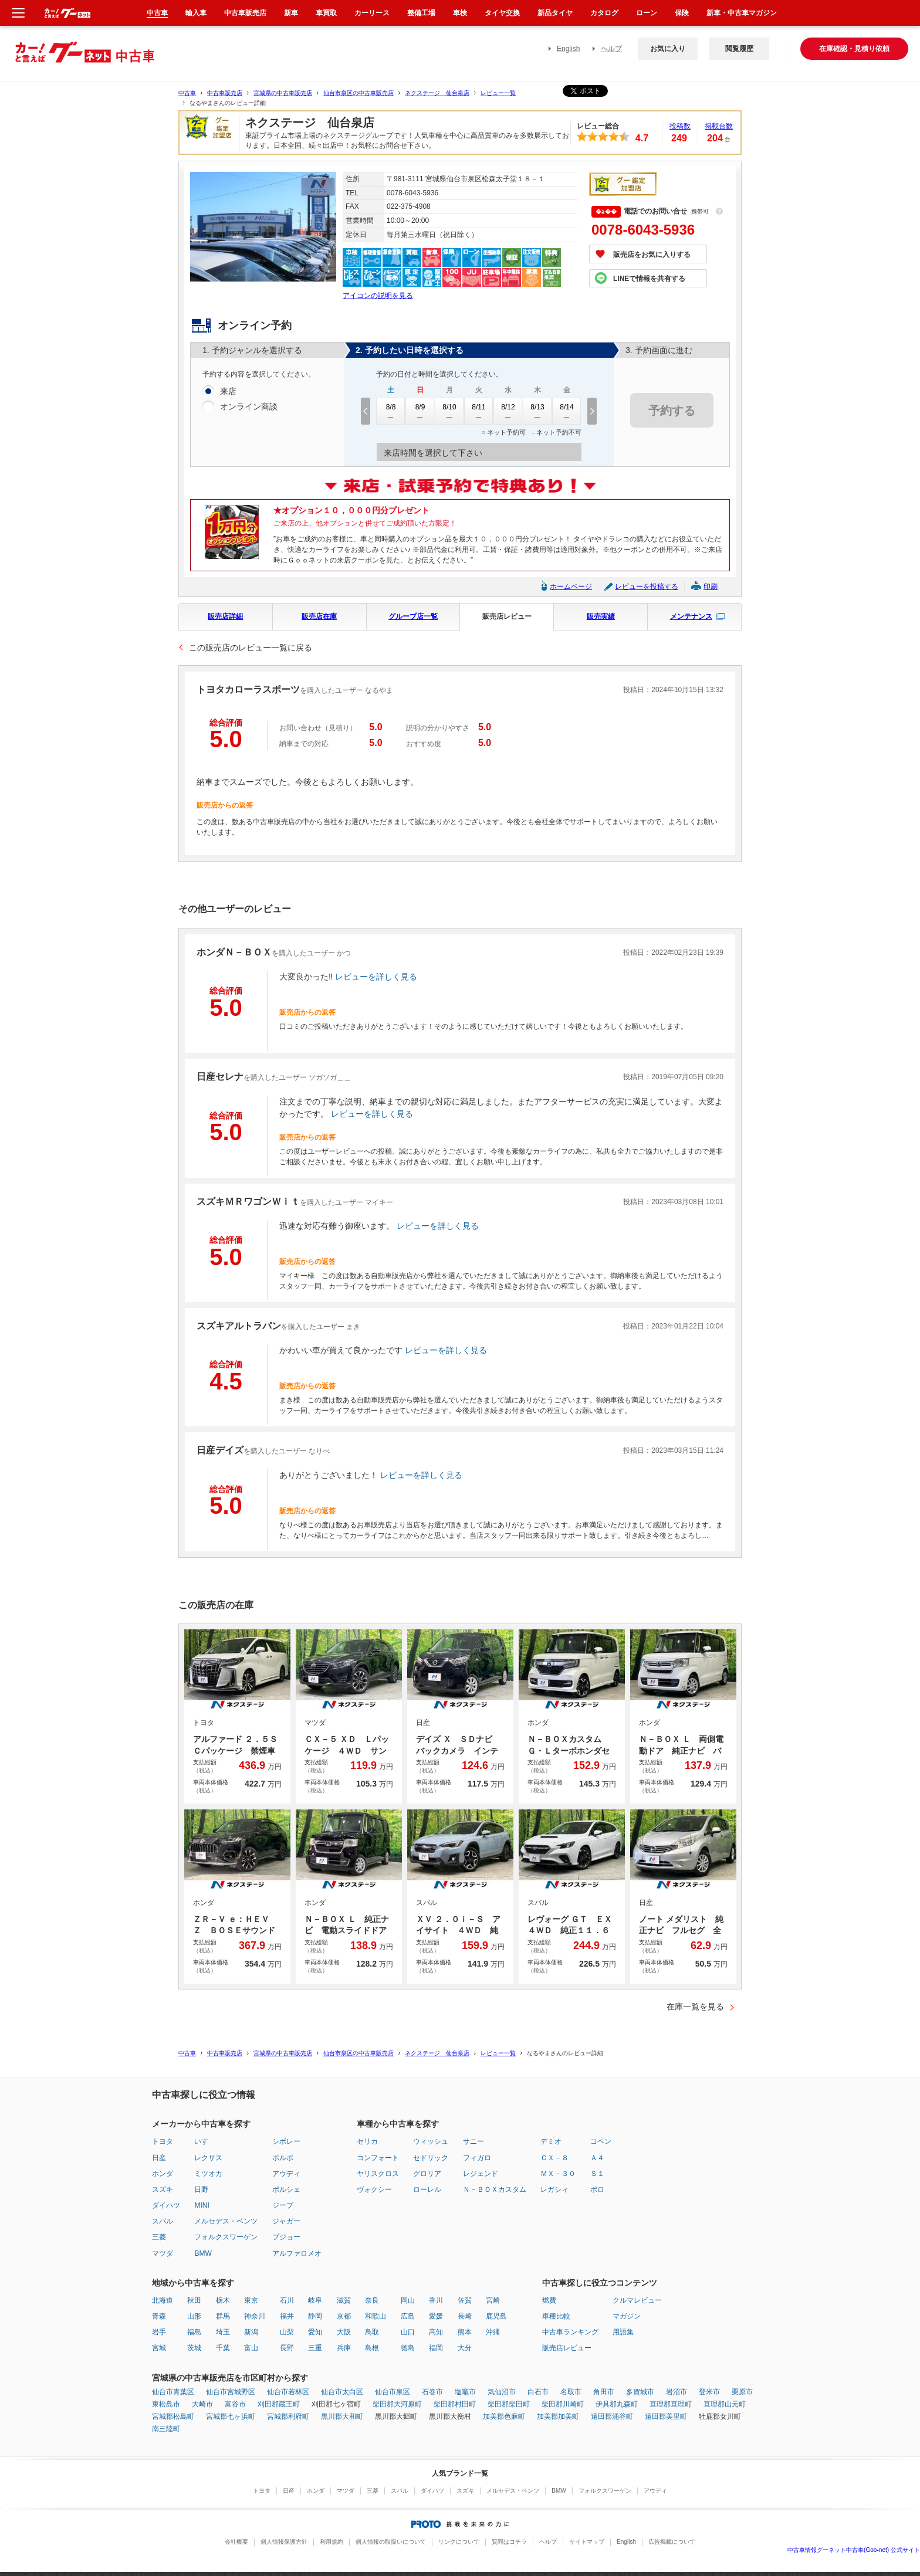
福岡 (436, 2348)
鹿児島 (496, 2316)
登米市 (709, 2392)
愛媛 (436, 2316)
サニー (473, 2141)
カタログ (604, 13)
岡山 (408, 2300)
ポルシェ (286, 2189)
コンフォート (378, 2158)
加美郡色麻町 (504, 2416)
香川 (436, 2300)
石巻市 (432, 2392)
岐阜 (315, 2300)
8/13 (537, 411)
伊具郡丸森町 (617, 2404)
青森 (159, 2316)
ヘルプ (611, 49)
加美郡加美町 (558, 2416)
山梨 (287, 2332)
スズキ (162, 2189)
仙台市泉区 (392, 2392)
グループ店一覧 (413, 616)
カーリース (372, 13)
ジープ (282, 2205)
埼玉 (223, 2332)
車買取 (326, 13)
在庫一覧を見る (695, 2006)
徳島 (408, 2348)
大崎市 (202, 2404)
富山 (251, 2348)
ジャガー (286, 2221)
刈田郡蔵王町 (279, 2404)
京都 (344, 2316)
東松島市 (166, 2404)
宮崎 (493, 2300)
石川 (287, 2300)
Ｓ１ (597, 2174)
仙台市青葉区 (173, 2392)
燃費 (549, 2300)
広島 (408, 2316)
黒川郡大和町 (342, 2416)
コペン (600, 2141)
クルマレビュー (637, 2300)
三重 (315, 2348)
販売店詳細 (225, 616)
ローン (646, 13)
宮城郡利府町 (288, 2416)
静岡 (315, 2316)
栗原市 (742, 2392)
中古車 (187, 93)
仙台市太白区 (342, 2392)
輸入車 (196, 13)
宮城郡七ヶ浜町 (230, 2416)
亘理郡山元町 (724, 2404)
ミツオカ (208, 2174)
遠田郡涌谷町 (612, 2416)
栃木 (223, 2300)
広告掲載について (671, 2541)
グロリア (427, 2174)
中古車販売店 (224, 93)
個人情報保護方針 (284, 2541)
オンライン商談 (249, 407)
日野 (201, 2189)
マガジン (627, 2316)
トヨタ (162, 2141)
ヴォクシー (374, 2189)
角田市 (603, 2392)
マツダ (162, 2253)
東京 (251, 2300)
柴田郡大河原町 (397, 2404)
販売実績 (601, 616)
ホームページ (571, 586)
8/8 (390, 411)
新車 (291, 13)
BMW (202, 2253)
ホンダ (162, 2174)
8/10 (449, 411)
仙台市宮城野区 (230, 2392)
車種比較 (556, 2316)
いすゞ (204, 2141)
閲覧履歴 (739, 49)
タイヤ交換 (502, 13)
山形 (194, 2316)
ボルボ (282, 2158)
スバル (162, 2221)
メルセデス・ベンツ (226, 2221)
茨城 (194, 2348)
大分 (465, 2348)
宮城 (159, 2348)
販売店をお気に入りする (652, 254)
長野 (287, 2348)
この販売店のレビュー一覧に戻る (250, 647)
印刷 (710, 586)
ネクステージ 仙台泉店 (437, 93)
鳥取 (372, 2332)
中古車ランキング (570, 2332)
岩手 (159, 2332)
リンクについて (458, 2541)
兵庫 (344, 2348)
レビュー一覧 (498, 93)
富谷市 (235, 2404)
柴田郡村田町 (455, 2404)
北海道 (162, 2300)
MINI (201, 2205)
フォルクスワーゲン (226, 2237)
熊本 (465, 2332)
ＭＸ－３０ (558, 2174)
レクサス (208, 2158)
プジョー (286, 2237)
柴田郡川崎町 (563, 2404)
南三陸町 (166, 2429)
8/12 (508, 411)
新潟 (251, 2332)
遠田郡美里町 (666, 2416)
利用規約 (331, 2541)
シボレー (286, 2141)
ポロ (597, 2189)
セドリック (430, 2158)
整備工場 (421, 13)
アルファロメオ (297, 2253)
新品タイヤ (555, 13)
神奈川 (254, 2316)
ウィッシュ (430, 2141)
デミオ (551, 2141)
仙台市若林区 (288, 2392)
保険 (682, 13)
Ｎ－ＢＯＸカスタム (494, 2189)
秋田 (194, 2300)
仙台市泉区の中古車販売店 (358, 93)
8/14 (566, 411)
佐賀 (465, 2300)
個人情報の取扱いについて (391, 2541)
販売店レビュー (507, 616)
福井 (287, 2316)
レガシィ (554, 2189)
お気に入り (667, 49)
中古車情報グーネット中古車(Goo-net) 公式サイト (853, 2550)
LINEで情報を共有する (649, 278)
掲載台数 (719, 126)
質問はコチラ (509, 2541)
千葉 (223, 2348)
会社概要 (236, 2541)
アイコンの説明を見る (378, 296)
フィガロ (477, 2158)
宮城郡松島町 (173, 2416)
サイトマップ (586, 2541)
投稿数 (680, 126)
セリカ (367, 2141)
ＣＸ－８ (554, 2158)
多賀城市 (640, 2392)
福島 (194, 2332)
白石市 (538, 2392)
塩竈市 (465, 2392)
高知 (436, 2332)
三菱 (159, 2237)
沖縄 (493, 2332)
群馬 (223, 2316)
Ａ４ (597, 2158)
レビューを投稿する (646, 586)
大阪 (344, 2332)
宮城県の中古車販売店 (282, 93)
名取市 (570, 2392)
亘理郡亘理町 (671, 2404)
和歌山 (375, 2316)
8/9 (420, 411)
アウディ (286, 2174)
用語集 (623, 2332)
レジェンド (480, 2174)
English (568, 49)
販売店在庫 (319, 616)
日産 (159, 2158)
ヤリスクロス (378, 2174)
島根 (372, 2348)
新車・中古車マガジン (741, 13)
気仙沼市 (502, 2392)
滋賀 (344, 2300)
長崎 (465, 2316)
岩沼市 (676, 2392)
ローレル (427, 2189)
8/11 (478, 411)
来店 (228, 392)
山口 (408, 2332)
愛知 (315, 2332)
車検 (460, 13)
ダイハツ (166, 2205)
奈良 (372, 2300)
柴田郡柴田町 (509, 2404)
